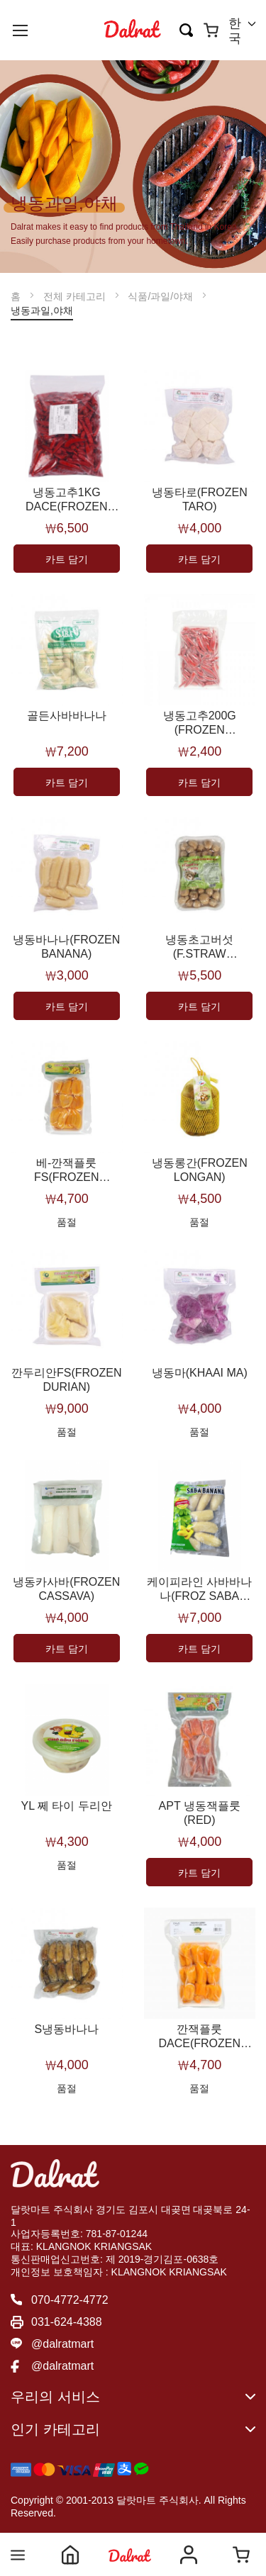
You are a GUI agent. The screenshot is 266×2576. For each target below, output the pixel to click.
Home (70, 2555)
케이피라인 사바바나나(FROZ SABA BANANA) (199, 1589)
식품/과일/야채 (162, 296)
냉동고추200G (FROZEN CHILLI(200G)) (199, 723)
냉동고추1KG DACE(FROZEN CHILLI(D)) (67, 500)
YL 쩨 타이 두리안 (66, 1806)
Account (188, 2555)
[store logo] (132, 29)
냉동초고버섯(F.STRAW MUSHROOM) (199, 947)
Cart (241, 2555)
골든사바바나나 (66, 716)
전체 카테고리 (76, 296)
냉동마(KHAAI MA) (200, 1373)
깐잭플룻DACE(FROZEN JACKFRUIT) (199, 2037)
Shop (130, 2555)
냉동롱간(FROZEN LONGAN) (200, 1170)
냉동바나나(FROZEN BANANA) (66, 947)
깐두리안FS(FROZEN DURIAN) (66, 1380)
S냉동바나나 (66, 2029)
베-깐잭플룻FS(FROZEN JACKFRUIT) (66, 1171)
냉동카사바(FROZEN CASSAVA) (66, 1589)
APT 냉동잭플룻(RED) (199, 1813)
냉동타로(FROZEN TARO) (200, 499)
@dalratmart (62, 2344)
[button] (241, 31)
